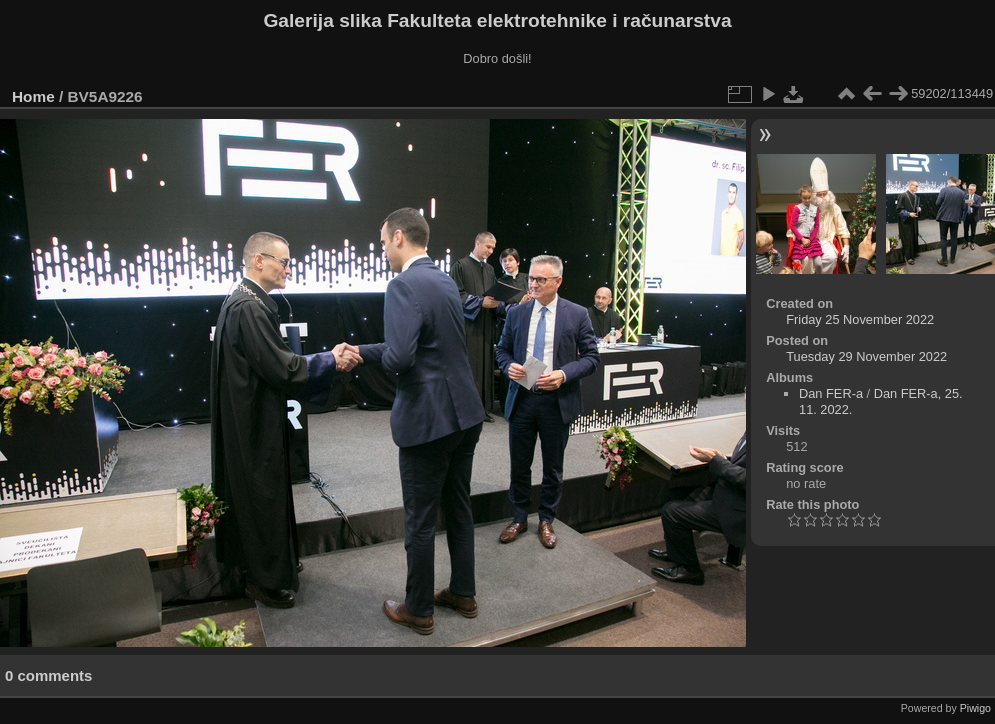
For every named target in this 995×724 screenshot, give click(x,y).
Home (33, 96)
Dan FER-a (831, 393)
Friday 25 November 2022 (860, 319)
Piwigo (975, 708)
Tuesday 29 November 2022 (866, 356)
